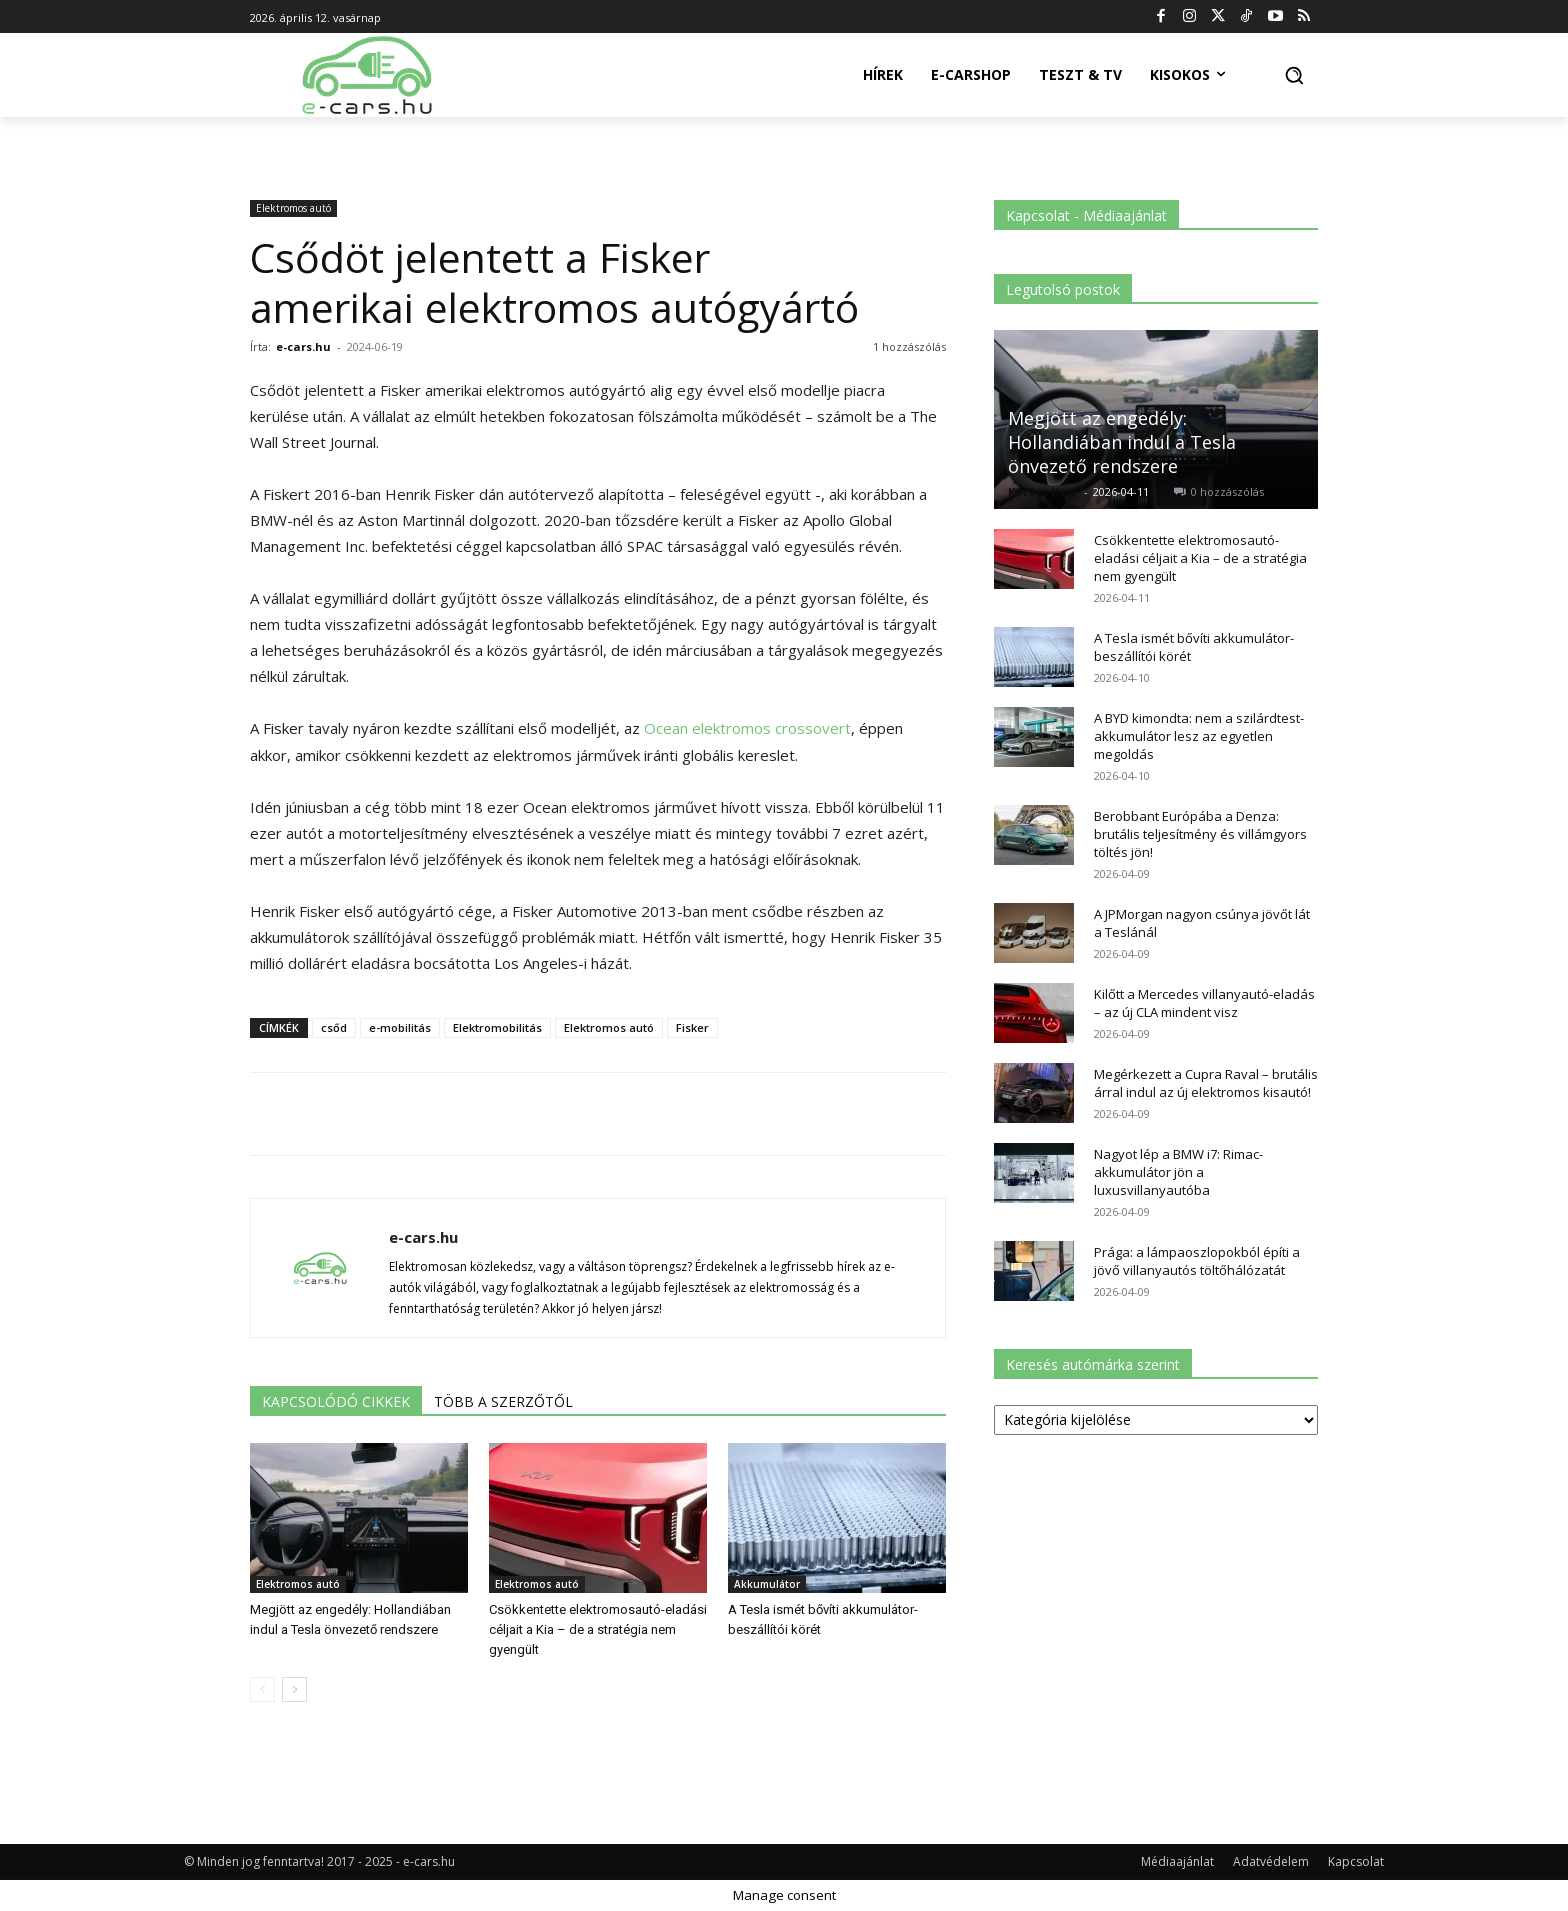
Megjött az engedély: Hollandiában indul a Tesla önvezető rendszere (1122, 442)
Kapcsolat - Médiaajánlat (1086, 215)
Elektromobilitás (497, 1027)
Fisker (692, 1027)
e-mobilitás (400, 1027)
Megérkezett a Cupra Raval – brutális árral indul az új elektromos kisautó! (1206, 1083)
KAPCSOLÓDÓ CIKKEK (336, 1401)
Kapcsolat (1356, 1861)
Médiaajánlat (1177, 1861)
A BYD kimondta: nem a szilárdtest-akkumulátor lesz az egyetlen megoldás (1199, 736)
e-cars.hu (303, 346)
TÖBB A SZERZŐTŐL (503, 1401)
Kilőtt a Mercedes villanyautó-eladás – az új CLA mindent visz (1204, 1003)
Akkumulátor (767, 1584)
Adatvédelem (1271, 1861)
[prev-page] (262, 1689)
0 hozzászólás (1227, 491)
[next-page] (294, 1689)
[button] (1294, 75)
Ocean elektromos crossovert (747, 728)
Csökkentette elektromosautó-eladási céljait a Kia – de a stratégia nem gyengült (598, 1629)
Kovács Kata (1043, 491)
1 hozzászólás (909, 346)
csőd (334, 1027)
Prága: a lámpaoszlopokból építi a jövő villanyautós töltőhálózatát (1197, 1261)
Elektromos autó (293, 208)
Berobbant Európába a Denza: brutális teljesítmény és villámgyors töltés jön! (1200, 834)
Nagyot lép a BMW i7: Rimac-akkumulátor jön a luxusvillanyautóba (1178, 1172)
